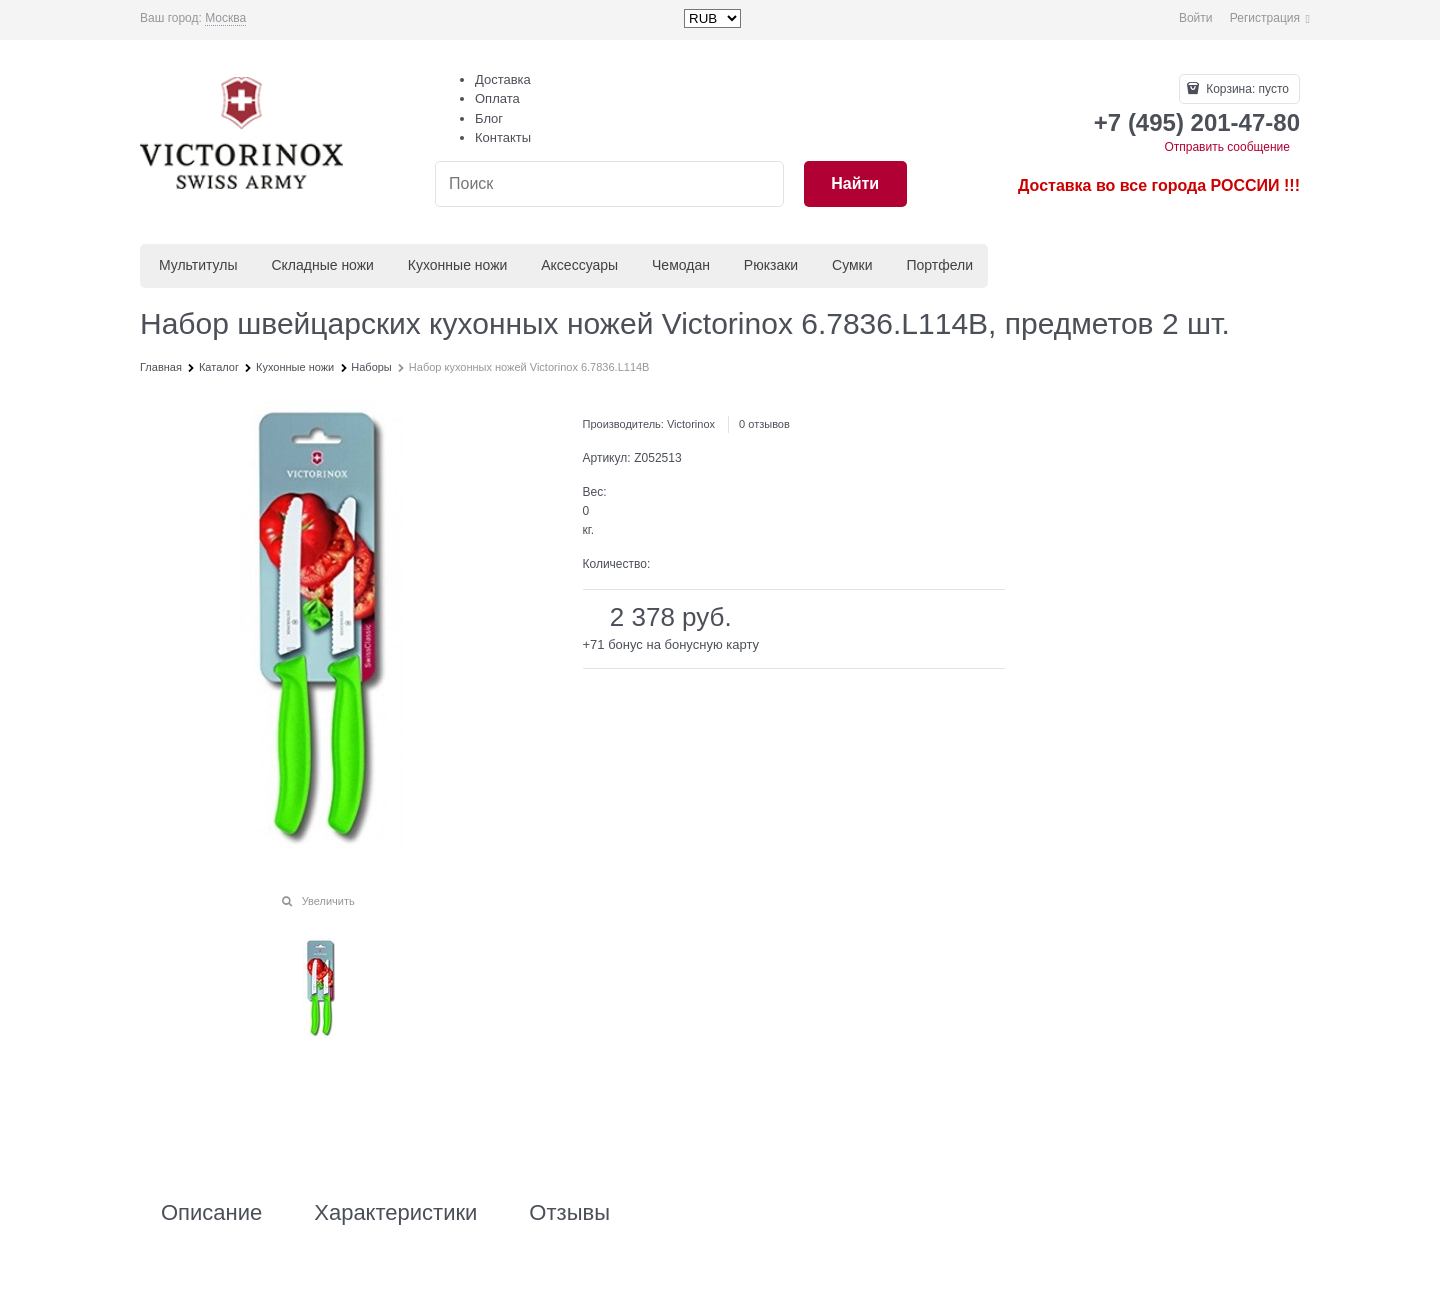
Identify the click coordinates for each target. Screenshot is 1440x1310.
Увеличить (328, 901)
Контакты (503, 137)
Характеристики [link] (395, 1213)
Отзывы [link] (569, 1213)
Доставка (503, 79)
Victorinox (691, 424)
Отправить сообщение (1227, 147)
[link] (225, 18)
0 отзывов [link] (764, 424)
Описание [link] (211, 1213)
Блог (489, 118)
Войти (1196, 18)
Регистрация (1265, 18)
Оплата (497, 98)
